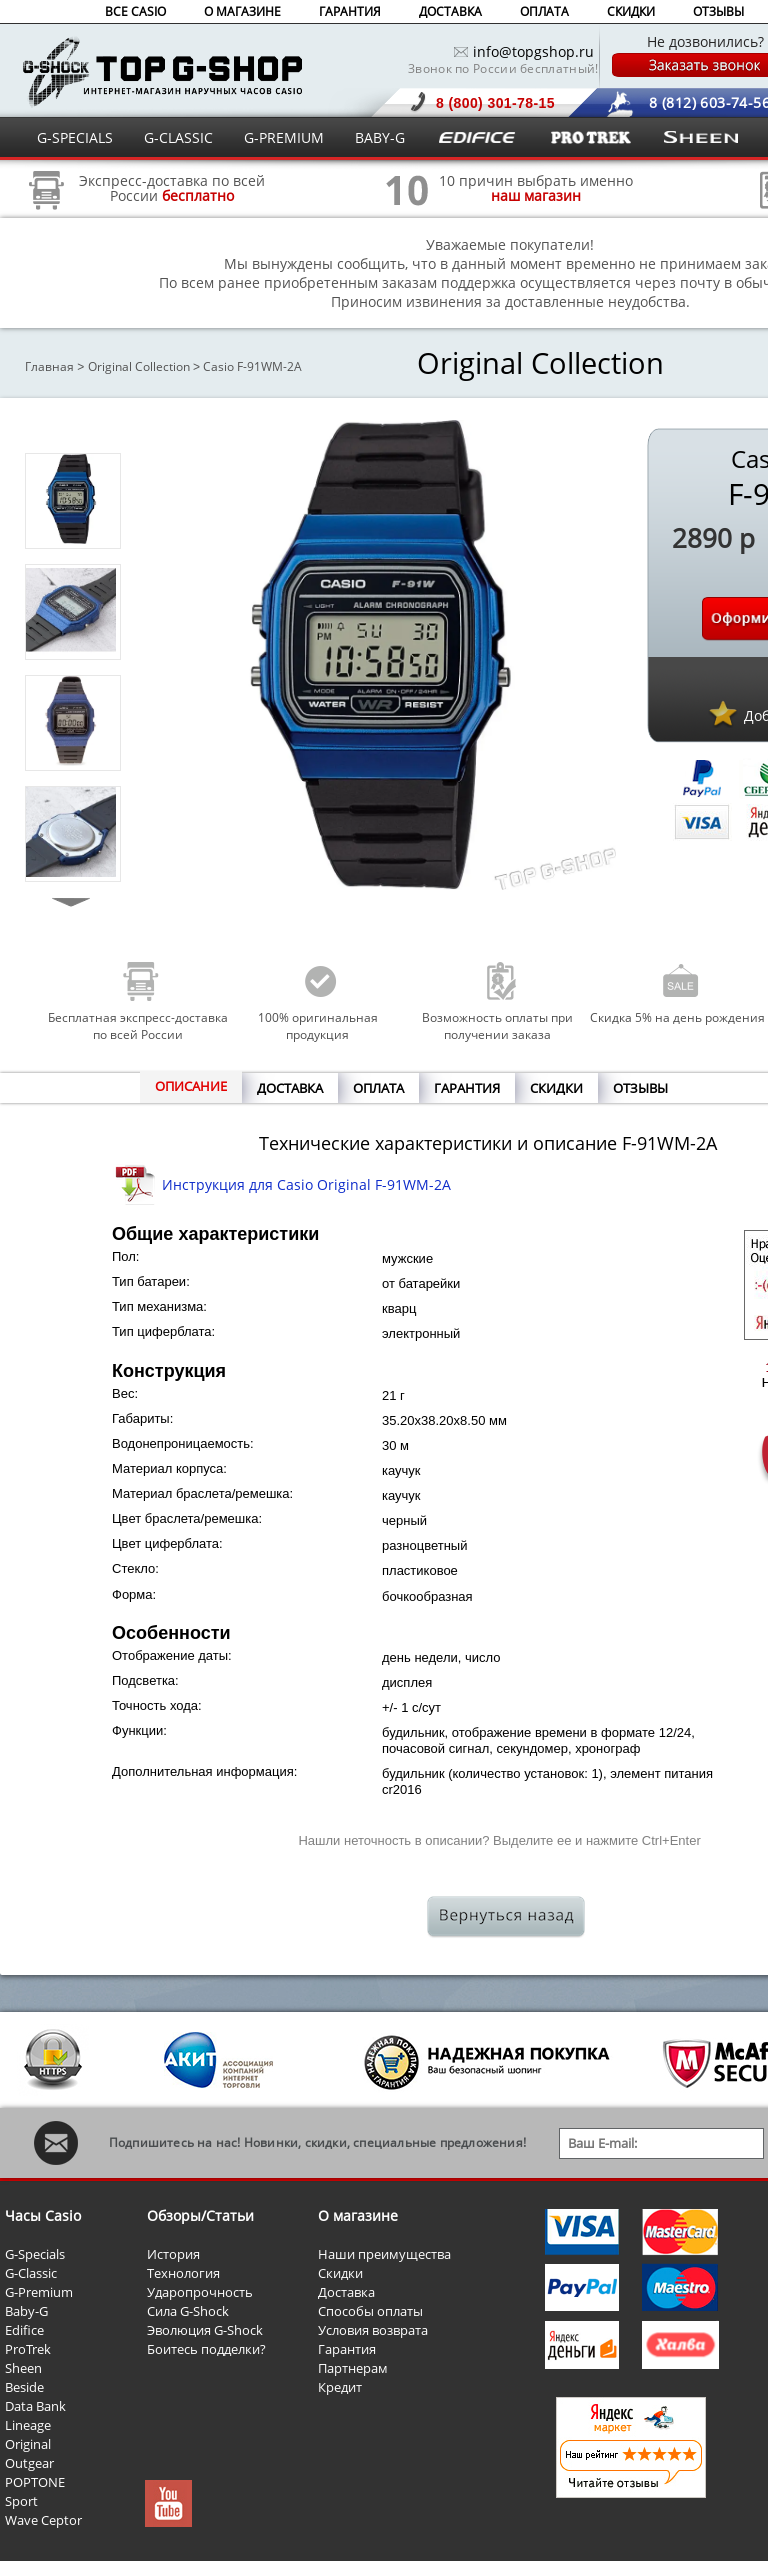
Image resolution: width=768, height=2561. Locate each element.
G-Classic (31, 2273)
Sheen (23, 2368)
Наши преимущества (384, 2254)
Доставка (346, 2292)
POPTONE (35, 2482)
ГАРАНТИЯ (350, 11)
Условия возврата (373, 2330)
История (173, 2254)
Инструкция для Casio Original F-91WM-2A (306, 1184)
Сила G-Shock (188, 2311)
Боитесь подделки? (206, 2349)
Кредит (340, 2387)
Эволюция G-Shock (205, 2330)
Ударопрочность (200, 2292)
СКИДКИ (631, 11)
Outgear (29, 2463)
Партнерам (353, 2368)
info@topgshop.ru (533, 51)
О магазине (358, 2215)
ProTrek (28, 2349)
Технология (183, 2273)
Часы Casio (43, 2215)
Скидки (340, 2273)
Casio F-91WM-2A (252, 366)
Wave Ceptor (43, 2520)
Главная (49, 366)
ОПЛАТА (544, 11)
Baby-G (26, 2311)
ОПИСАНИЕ (191, 1086)
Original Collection (139, 366)
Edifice (24, 2330)
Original (28, 2444)
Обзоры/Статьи (200, 2215)
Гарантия (347, 2349)
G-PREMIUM (284, 137)
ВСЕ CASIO (135, 11)
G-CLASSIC (178, 137)
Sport (21, 2501)
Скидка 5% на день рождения (677, 1017)
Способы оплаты (370, 2311)
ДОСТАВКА (450, 11)
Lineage (28, 2425)
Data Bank (35, 2406)
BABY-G (380, 137)
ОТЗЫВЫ (718, 11)
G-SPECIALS (75, 137)
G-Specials (35, 2254)
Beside (24, 2387)
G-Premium (39, 2292)
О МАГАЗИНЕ (242, 11)
